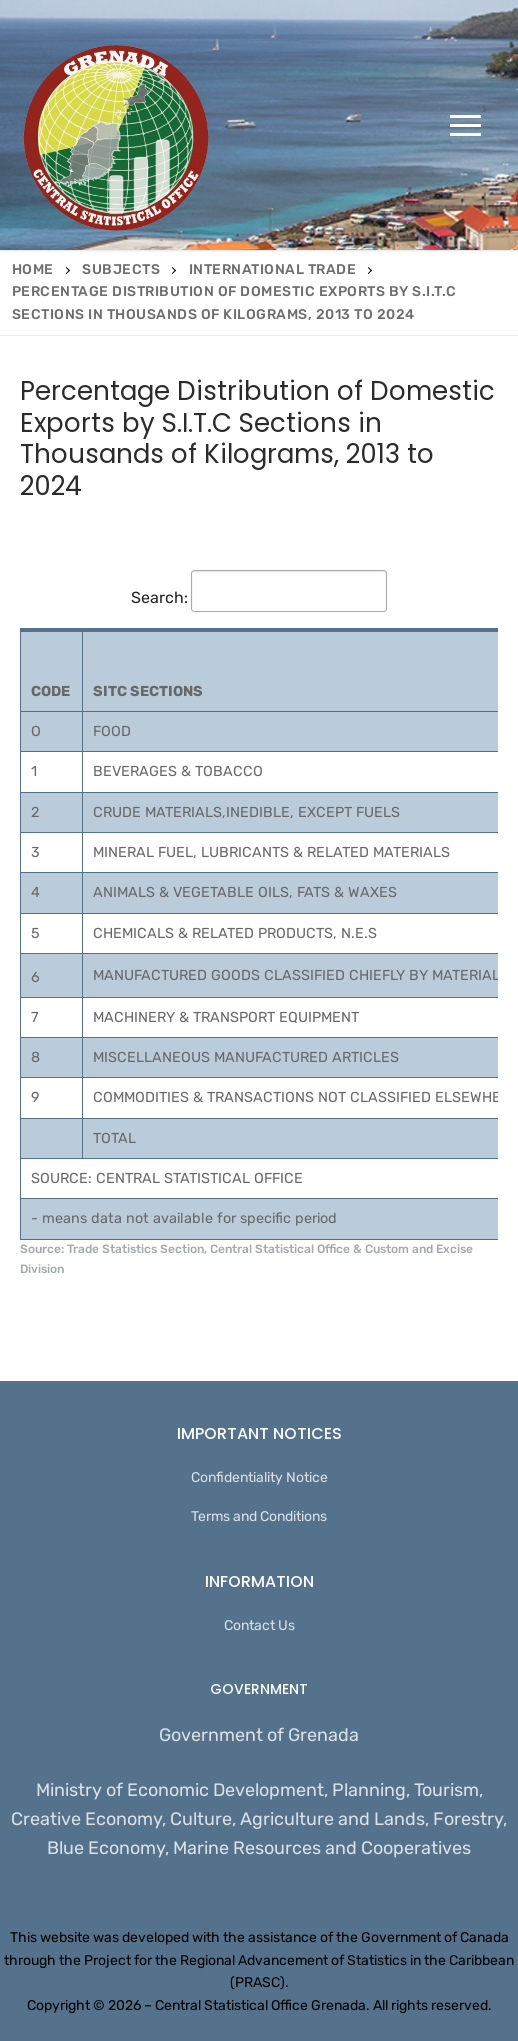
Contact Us (259, 1625)
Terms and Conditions (259, 1516)
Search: (259, 597)
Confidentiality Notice (259, 1477)
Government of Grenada (259, 1735)
